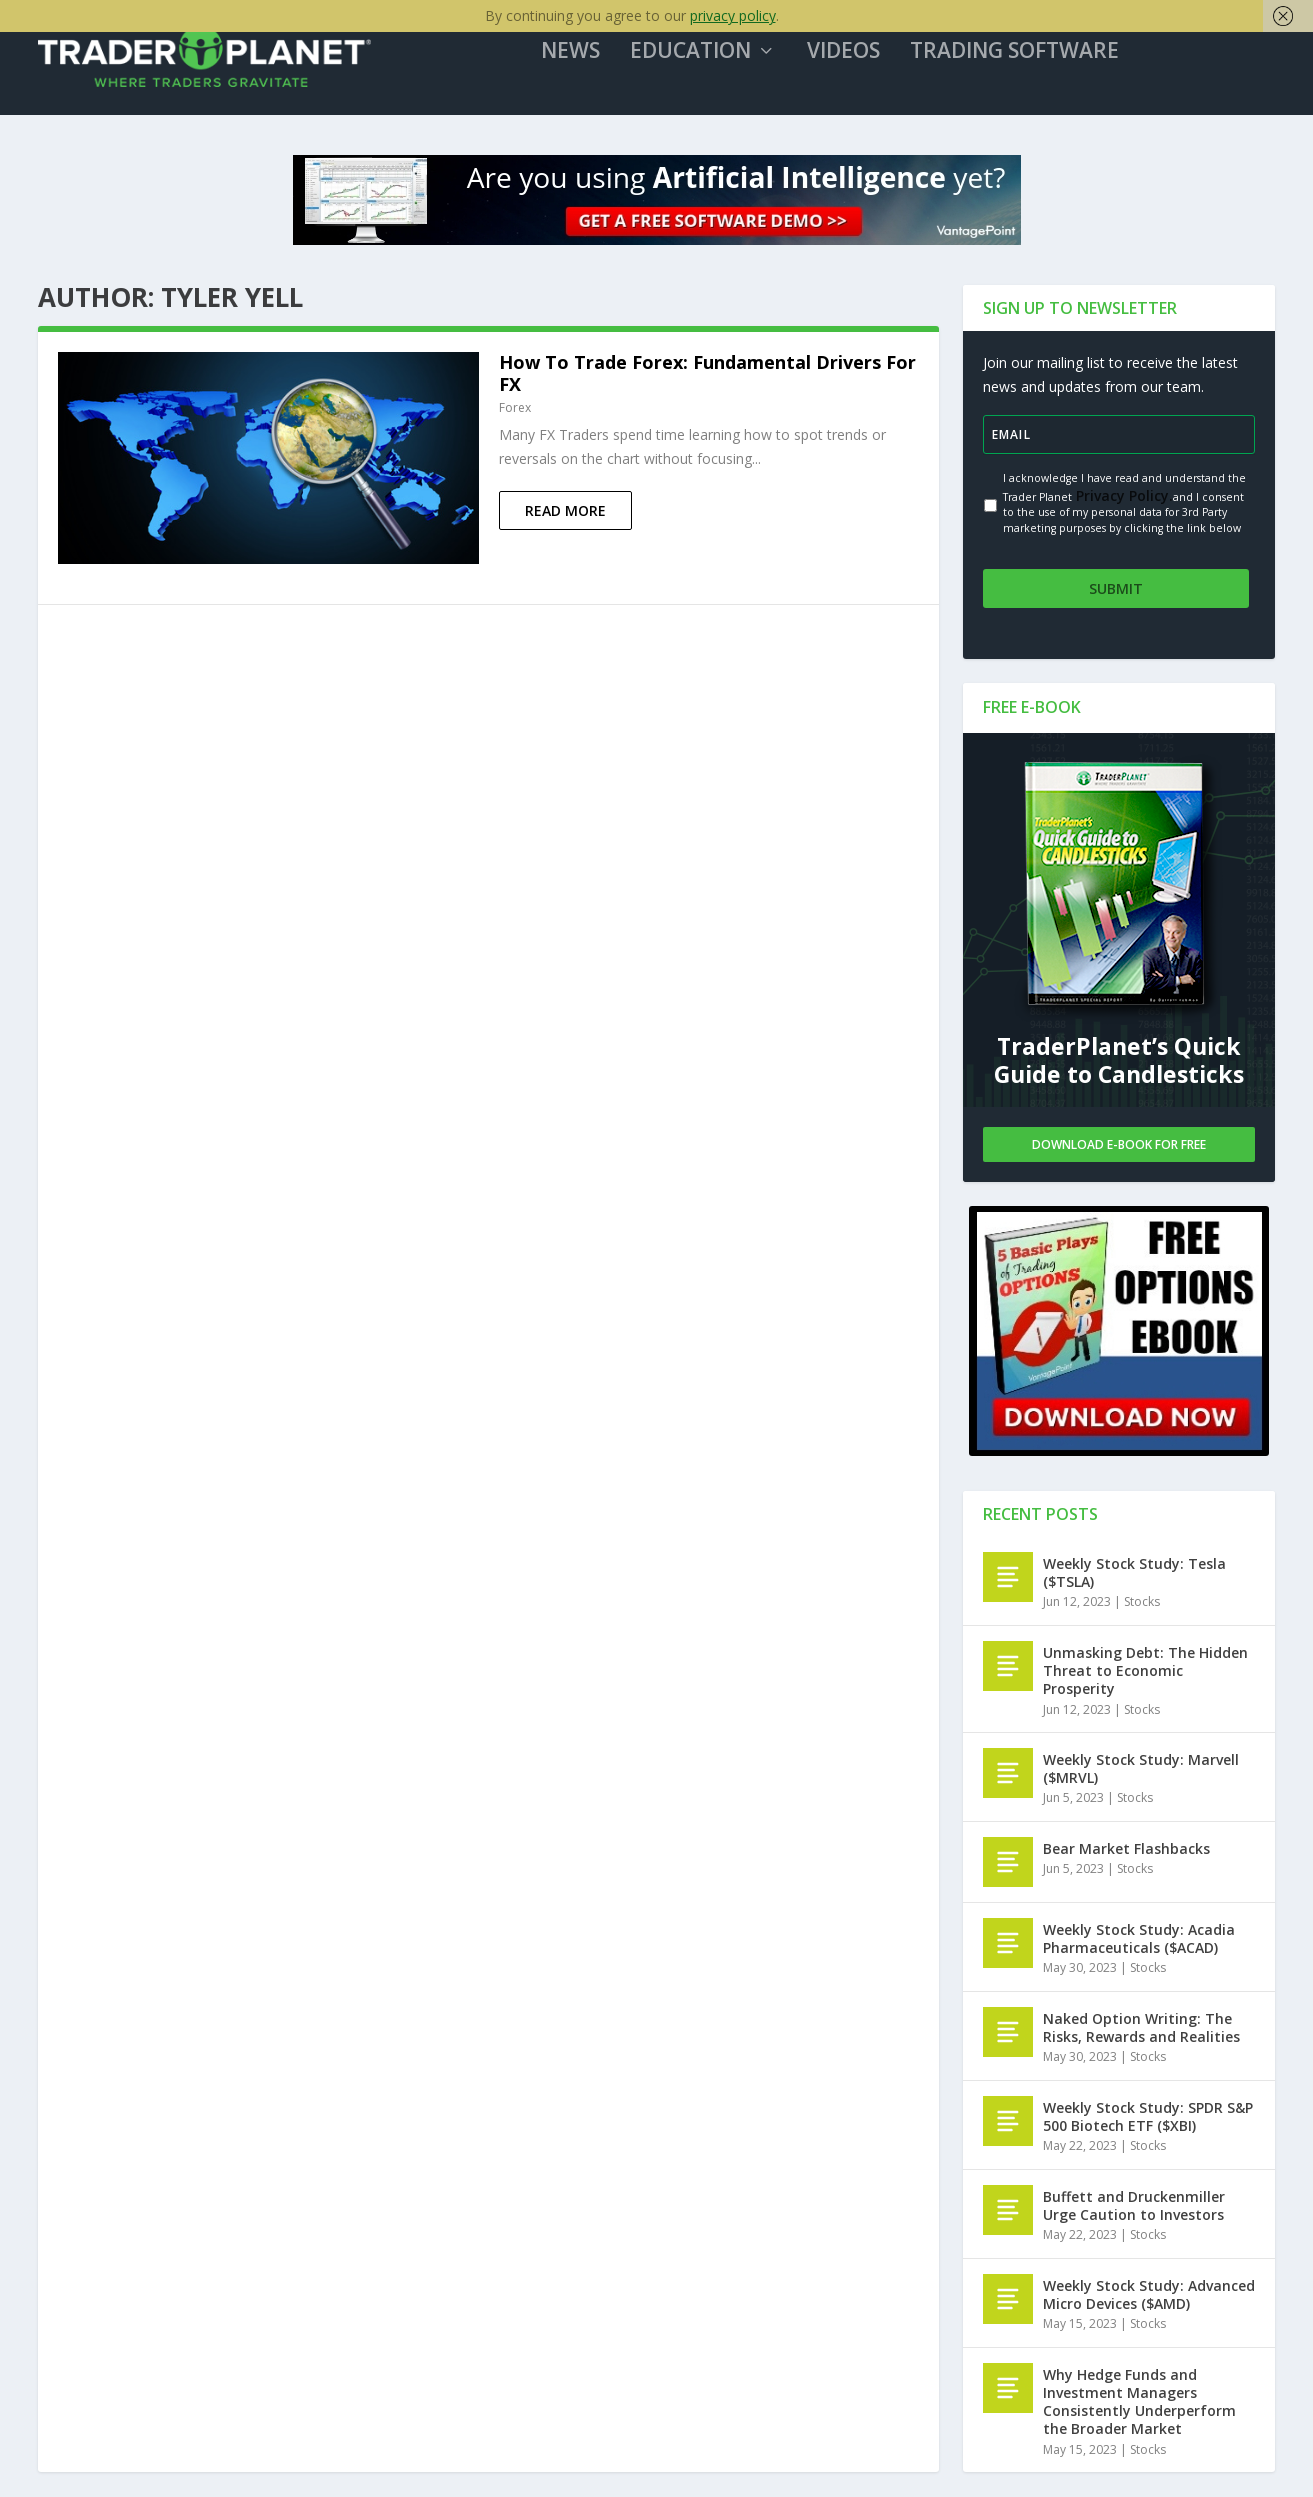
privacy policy (733, 15)
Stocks (1142, 1603)
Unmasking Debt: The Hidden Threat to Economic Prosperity (1145, 1671)
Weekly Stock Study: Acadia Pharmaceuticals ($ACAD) (1139, 1939)
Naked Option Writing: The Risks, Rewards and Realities (1141, 2028)
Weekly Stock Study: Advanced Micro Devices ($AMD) (1149, 2295)
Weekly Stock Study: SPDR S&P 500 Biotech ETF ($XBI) (1148, 2117)
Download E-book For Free (1119, 1145)
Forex (515, 414)
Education (700, 59)
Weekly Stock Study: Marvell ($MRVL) (1141, 1769)
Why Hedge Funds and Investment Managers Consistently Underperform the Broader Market (1139, 2403)
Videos (853, 59)
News (580, 59)
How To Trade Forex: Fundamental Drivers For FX (707, 380)
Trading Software (1024, 59)
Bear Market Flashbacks (1126, 1849)
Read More (565, 517)
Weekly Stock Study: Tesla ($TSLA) (1134, 1573)
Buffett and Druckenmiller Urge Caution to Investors (1134, 2206)
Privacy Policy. (1122, 501)
